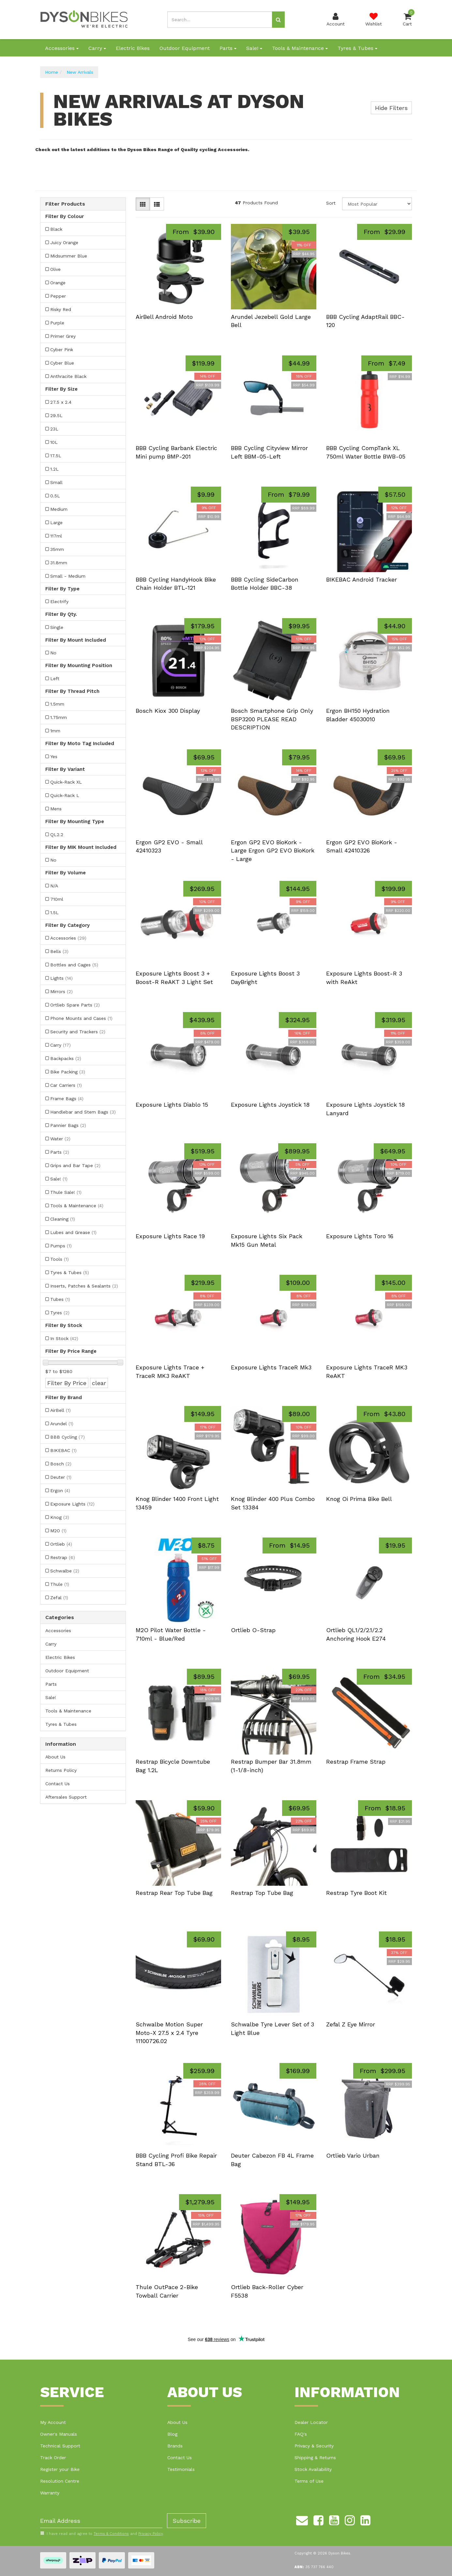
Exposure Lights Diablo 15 (172, 1104)
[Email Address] (101, 2520)
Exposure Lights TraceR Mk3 (271, 1367)
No (53, 652)
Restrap (62, 1557)
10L (54, 442)
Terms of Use (309, 2481)
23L (54, 428)
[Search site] (278, 19)
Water (60, 1138)
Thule (59, 1584)
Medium (59, 509)
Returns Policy (61, 1770)
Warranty (49, 2492)
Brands (175, 2445)
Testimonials (181, 2469)
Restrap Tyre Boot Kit (356, 1892)
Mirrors (61, 991)
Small (56, 482)
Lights (61, 978)
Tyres (59, 1312)
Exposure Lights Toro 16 (359, 1236)
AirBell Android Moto (164, 316)
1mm (55, 730)
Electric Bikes (133, 48)
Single (56, 627)
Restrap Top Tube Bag (262, 1892)
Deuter (60, 1477)
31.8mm (58, 562)
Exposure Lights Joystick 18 (270, 1104)
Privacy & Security (314, 2445)
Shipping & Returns (315, 2457)
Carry (97, 48)
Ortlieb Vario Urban (353, 2155)
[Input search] (219, 19)
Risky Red (60, 309)
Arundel (61, 1423)
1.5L (54, 912)
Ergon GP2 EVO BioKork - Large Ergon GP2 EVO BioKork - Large (272, 850)
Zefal (59, 1597)
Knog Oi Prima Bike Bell (359, 1498)
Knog (59, 1517)
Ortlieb (61, 1544)
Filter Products (65, 204)
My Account (53, 2422)
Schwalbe (64, 1570)
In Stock (64, 1338)
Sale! (254, 48)
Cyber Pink (61, 349)
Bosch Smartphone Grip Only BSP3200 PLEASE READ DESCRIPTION (272, 719)
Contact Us (57, 1783)
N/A (54, 885)
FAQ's (300, 2434)
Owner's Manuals (58, 2434)
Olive (55, 269)
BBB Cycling (67, 1437)
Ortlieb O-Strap (253, 1630)
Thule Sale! (66, 1192)
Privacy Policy (150, 2534)
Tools (59, 1259)
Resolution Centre (59, 2481)
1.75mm (58, 717)
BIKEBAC (63, 1450)
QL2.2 (56, 834)
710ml (56, 899)
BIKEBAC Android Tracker (361, 579)
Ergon (60, 1490)
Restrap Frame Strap (355, 1761)
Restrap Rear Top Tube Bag (174, 1892)
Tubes (60, 1299)
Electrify (59, 601)
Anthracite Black (68, 376)
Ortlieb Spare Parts (75, 1004)
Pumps (61, 1245)
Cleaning (62, 1219)
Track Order (53, 2457)
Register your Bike (60, 2469)
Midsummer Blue (68, 255)
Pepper (58, 296)
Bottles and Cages (74, 964)
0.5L (55, 495)
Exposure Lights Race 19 (170, 1236)
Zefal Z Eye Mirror (350, 2024)
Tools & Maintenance (300, 48)
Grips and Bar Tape (75, 1165)
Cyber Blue (62, 363)
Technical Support (60, 2445)
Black (56, 229)
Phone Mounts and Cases (81, 1018)
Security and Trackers (77, 1031)
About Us (55, 1756)
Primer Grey (63, 336)
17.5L (55, 455)
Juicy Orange (64, 242)
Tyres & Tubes (357, 48)
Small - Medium (67, 576)
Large (56, 522)
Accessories (62, 48)
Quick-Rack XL (66, 782)
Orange (58, 282)
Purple (57, 322)
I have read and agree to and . (102, 2533)
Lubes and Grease (73, 1232)
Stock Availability (313, 2469)
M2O (58, 1530)
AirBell (60, 1410)
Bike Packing (67, 1071)
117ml (56, 536)
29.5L (56, 415)
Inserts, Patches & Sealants (84, 1285)
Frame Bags (66, 1098)
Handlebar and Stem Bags (83, 1112)
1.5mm (57, 704)
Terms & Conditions (111, 2534)
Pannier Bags (68, 1125)
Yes (53, 756)
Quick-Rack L (64, 795)
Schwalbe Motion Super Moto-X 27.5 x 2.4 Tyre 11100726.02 (169, 2032)
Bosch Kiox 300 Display (168, 710)
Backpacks (65, 1058)
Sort (331, 203)
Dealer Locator (311, 2422)
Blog (172, 2434)
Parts (227, 48)
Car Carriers (66, 1085)
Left (54, 678)
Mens (56, 808)
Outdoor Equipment (184, 48)
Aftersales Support (66, 1797)
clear (99, 1383)
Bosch (60, 1463)
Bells (59, 951)
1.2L (54, 469)
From (194, 232)
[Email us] (302, 2519)
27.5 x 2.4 (60, 402)
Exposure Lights (72, 1504)
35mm (57, 549)
